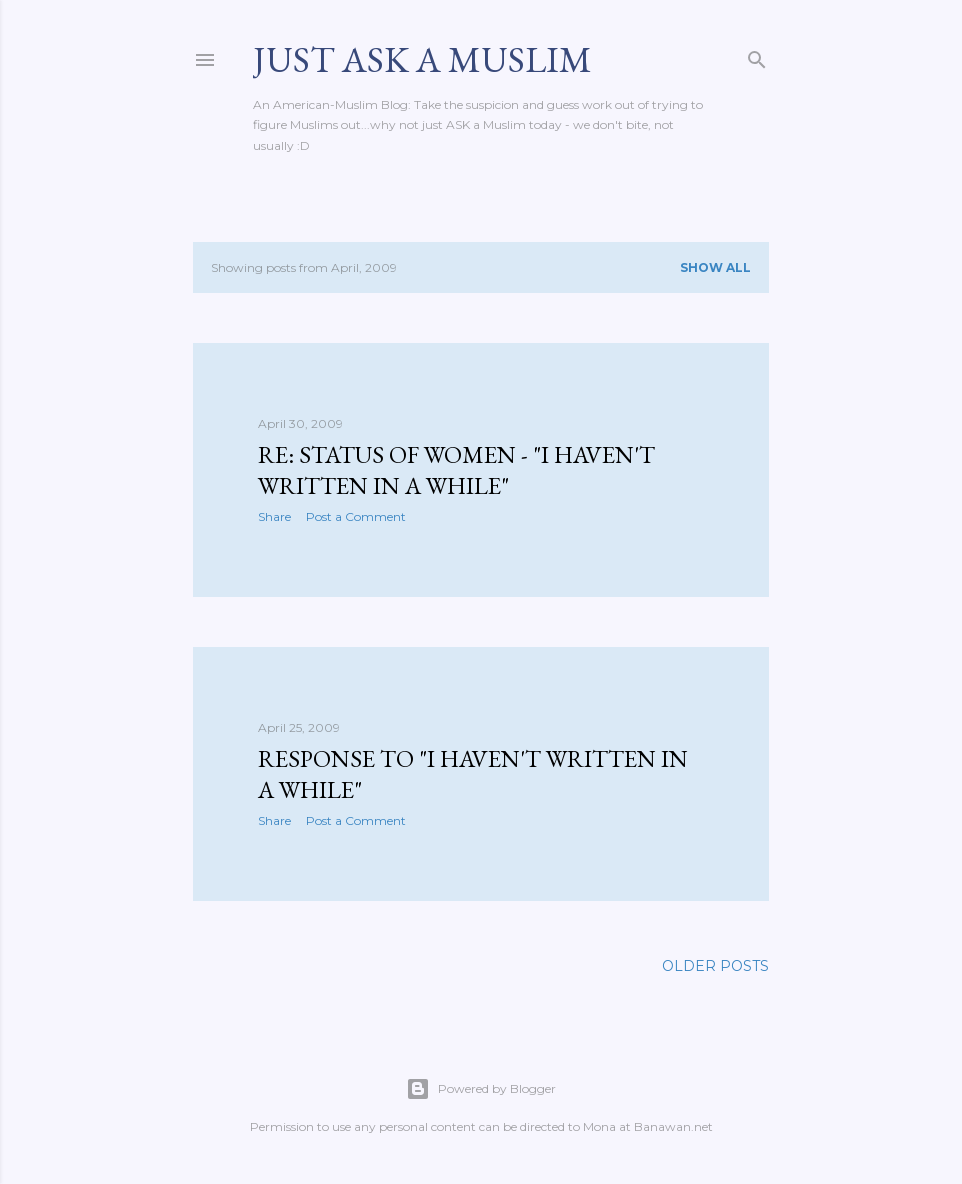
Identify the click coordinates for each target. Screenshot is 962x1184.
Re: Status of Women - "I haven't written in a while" (456, 470)
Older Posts (715, 966)
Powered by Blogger (481, 1089)
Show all (715, 267)
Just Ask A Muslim (422, 59)
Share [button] (274, 516)
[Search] (757, 55)
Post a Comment (356, 516)
